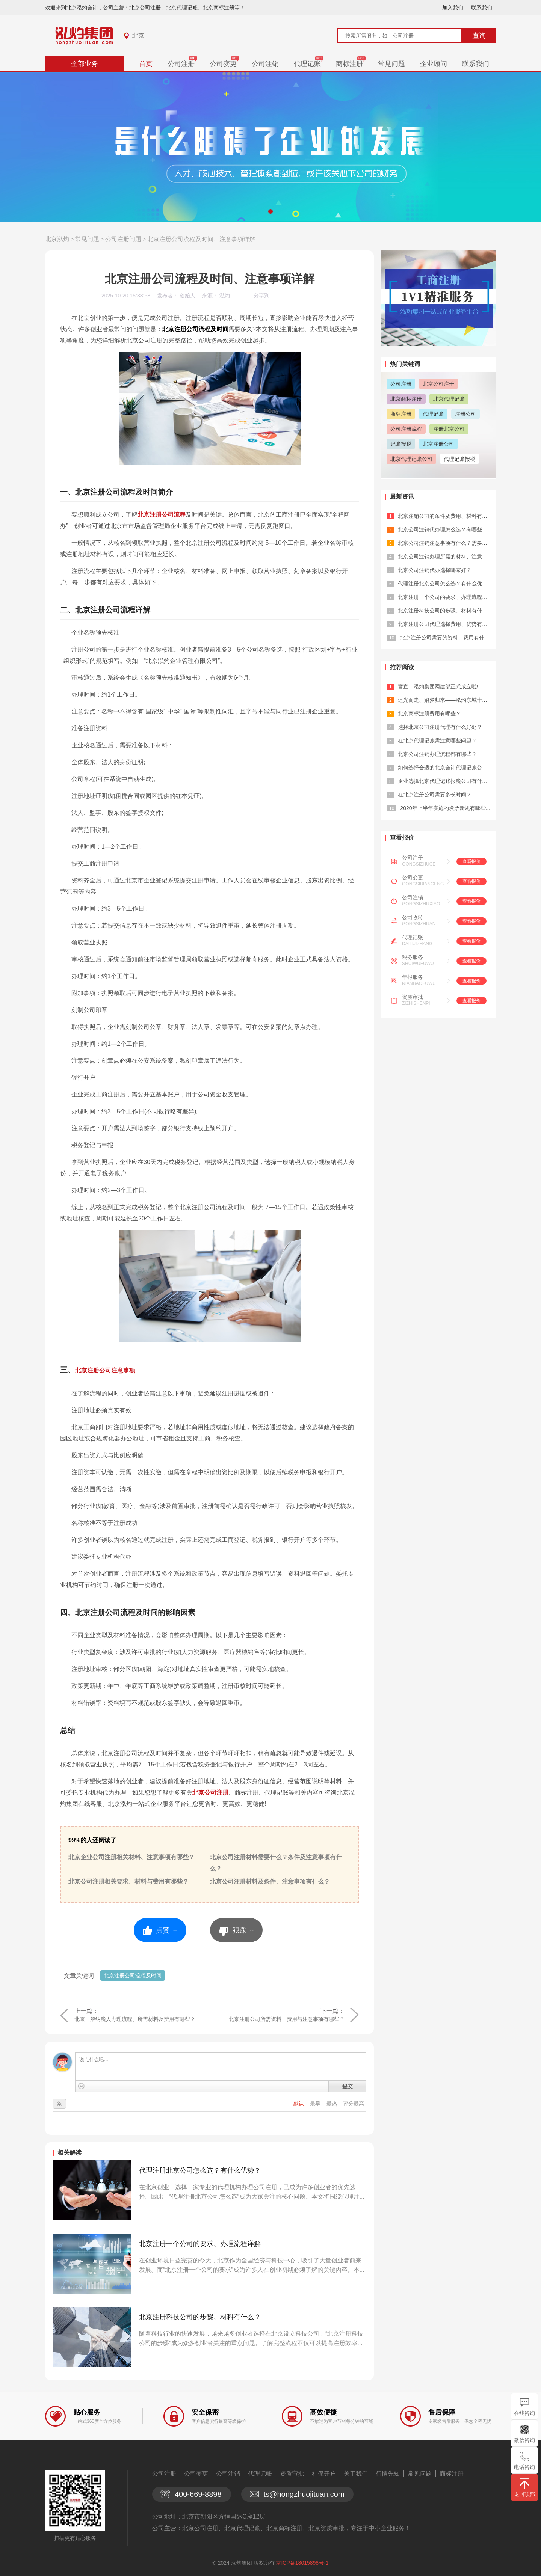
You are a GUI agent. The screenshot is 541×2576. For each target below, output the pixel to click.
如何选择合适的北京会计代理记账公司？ (445, 768)
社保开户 (324, 2473)
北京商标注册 (406, 399)
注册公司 (465, 414)
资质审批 (412, 997)
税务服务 (412, 957)
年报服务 (412, 977)
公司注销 (265, 64)
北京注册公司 (438, 444)
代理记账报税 (459, 459)
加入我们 (452, 8)
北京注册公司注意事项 (105, 1370)
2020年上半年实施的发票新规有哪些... (445, 808)
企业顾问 (433, 64)
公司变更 (223, 64)
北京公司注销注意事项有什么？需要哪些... (447, 543)
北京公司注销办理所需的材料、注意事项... (447, 557)
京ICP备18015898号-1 (302, 2563)
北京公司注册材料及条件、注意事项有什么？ (270, 1881)
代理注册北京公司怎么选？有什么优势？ (200, 2170)
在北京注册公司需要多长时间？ (434, 795)
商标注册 (349, 64)
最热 (332, 2104)
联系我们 (481, 8)
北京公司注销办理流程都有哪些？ (437, 754)
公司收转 (412, 917)
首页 (146, 64)
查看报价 (471, 861)
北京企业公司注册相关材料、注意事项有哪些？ (131, 1857)
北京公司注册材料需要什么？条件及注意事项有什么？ (276, 1863)
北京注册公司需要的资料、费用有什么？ (447, 638)
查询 (479, 35)
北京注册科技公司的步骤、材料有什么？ (200, 2317)
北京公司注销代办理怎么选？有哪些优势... (447, 529)
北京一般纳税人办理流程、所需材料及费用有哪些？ (134, 2019)
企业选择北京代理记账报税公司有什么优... (447, 781)
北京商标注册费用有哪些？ (429, 713)
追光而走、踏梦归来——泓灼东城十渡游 (445, 700)
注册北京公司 (449, 429)
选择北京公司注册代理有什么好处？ (440, 727)
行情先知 (388, 2473)
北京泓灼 (57, 239)
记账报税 (400, 444)
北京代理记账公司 (411, 459)
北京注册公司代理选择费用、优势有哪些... (447, 624)
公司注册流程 (406, 429)
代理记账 (307, 64)
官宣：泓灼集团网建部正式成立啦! (438, 686)
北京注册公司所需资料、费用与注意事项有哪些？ (287, 2019)
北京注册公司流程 (162, 514)
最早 (316, 2104)
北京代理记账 (449, 399)
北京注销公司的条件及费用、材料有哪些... (447, 516)
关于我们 (356, 2473)
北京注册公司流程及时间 (133, 1976)
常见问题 (391, 64)
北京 (138, 35)
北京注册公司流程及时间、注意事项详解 (201, 239)
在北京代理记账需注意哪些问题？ (437, 741)
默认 (299, 2104)
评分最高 (353, 2104)
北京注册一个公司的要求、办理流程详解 (200, 2243)
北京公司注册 (210, 1792)
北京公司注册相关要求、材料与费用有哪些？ (128, 1881)
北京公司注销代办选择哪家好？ (434, 570)
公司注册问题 (123, 239)
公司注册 (181, 64)
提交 (347, 2086)
